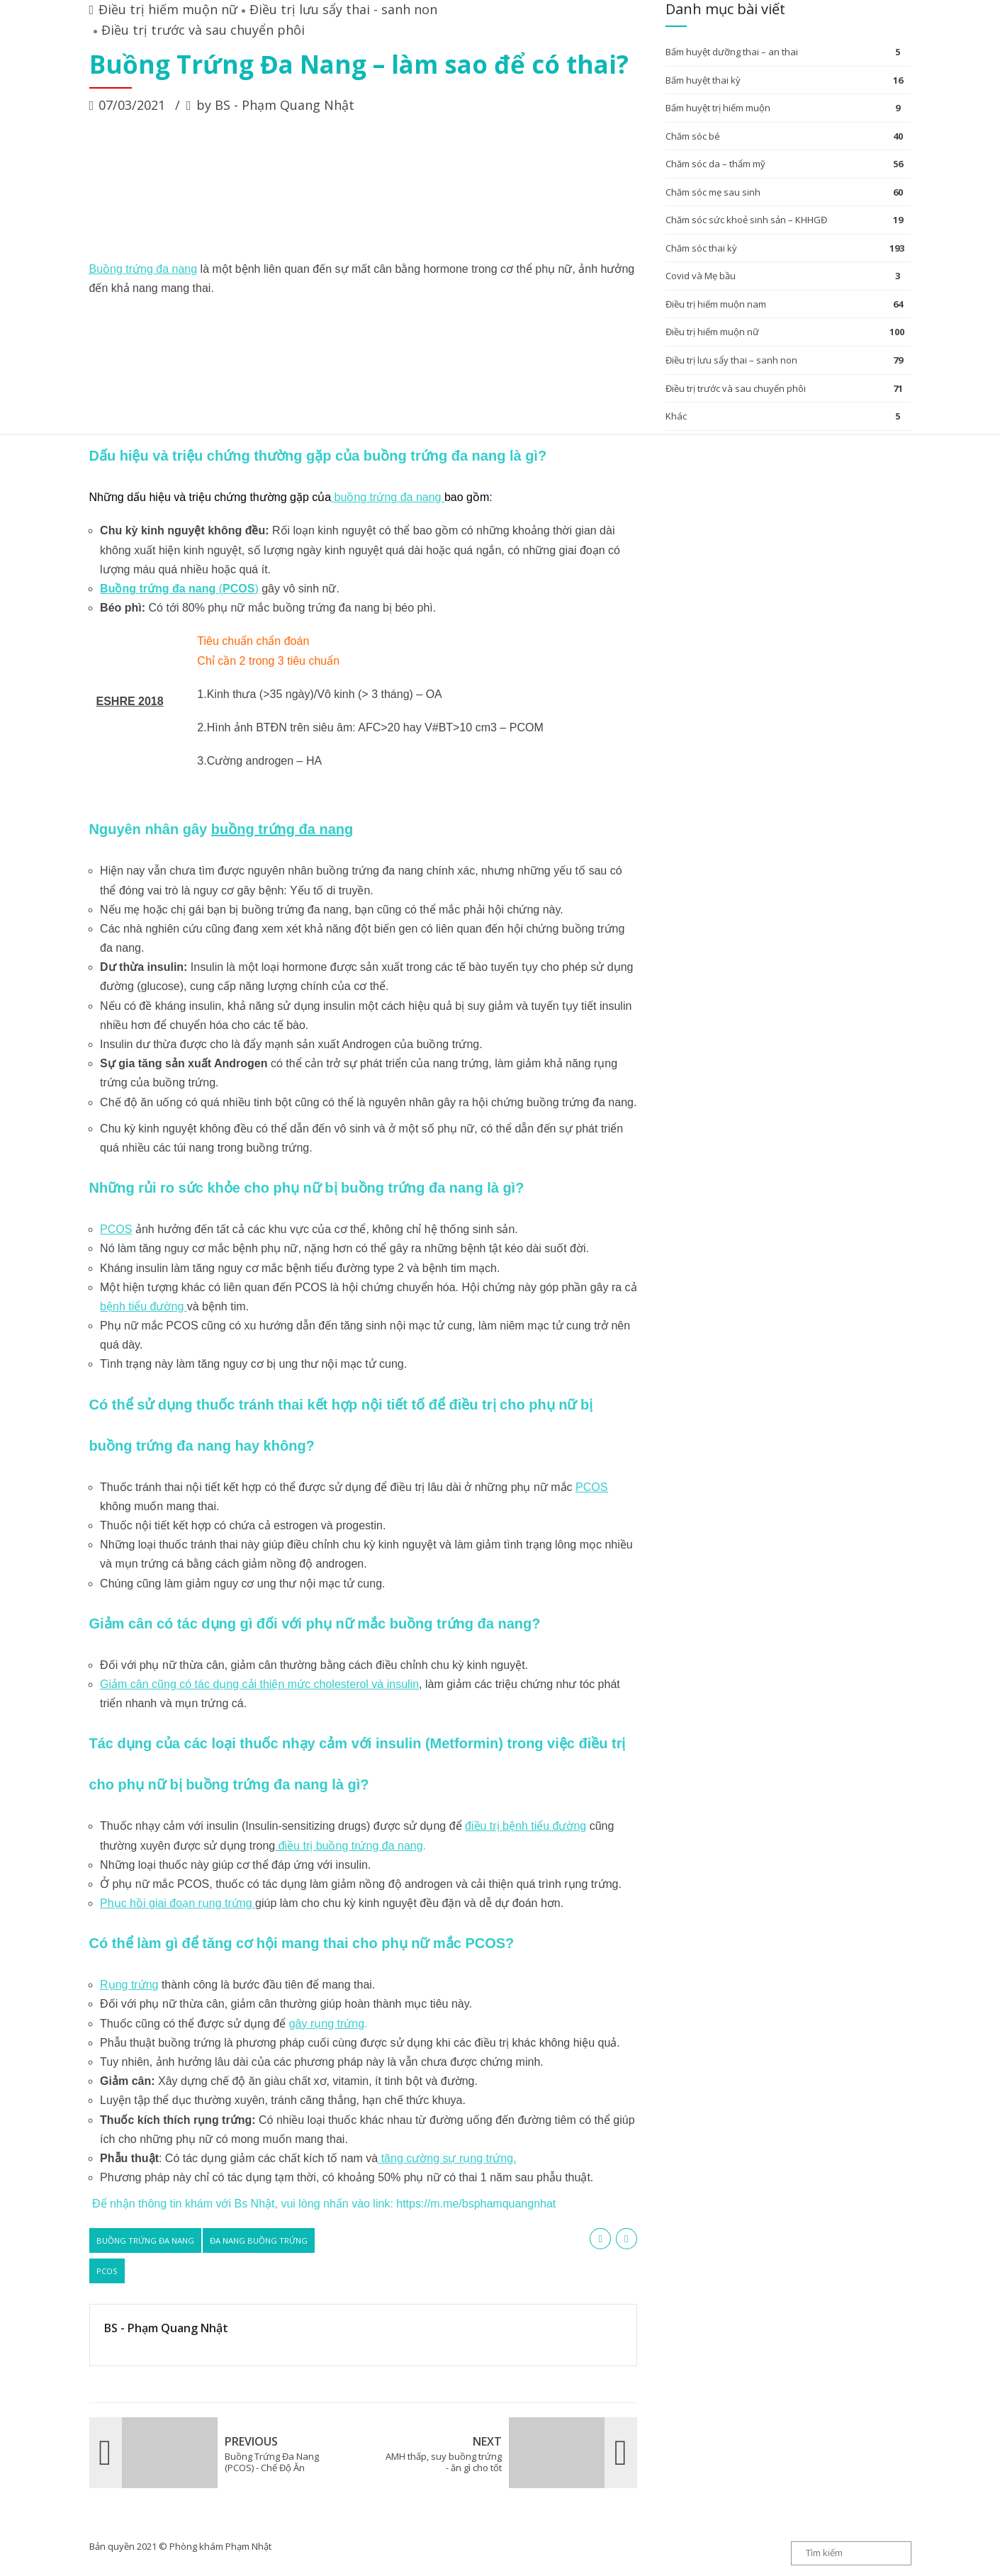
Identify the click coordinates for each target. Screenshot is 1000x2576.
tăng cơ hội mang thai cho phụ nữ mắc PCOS (351, 1943)
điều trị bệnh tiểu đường (525, 1826)
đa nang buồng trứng (259, 2240)
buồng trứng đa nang (388, 497)
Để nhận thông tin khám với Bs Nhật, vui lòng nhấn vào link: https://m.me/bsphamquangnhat (322, 2204)
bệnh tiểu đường (143, 1306)
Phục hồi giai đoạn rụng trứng (177, 1903)
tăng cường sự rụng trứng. (447, 2158)
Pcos (107, 2271)
